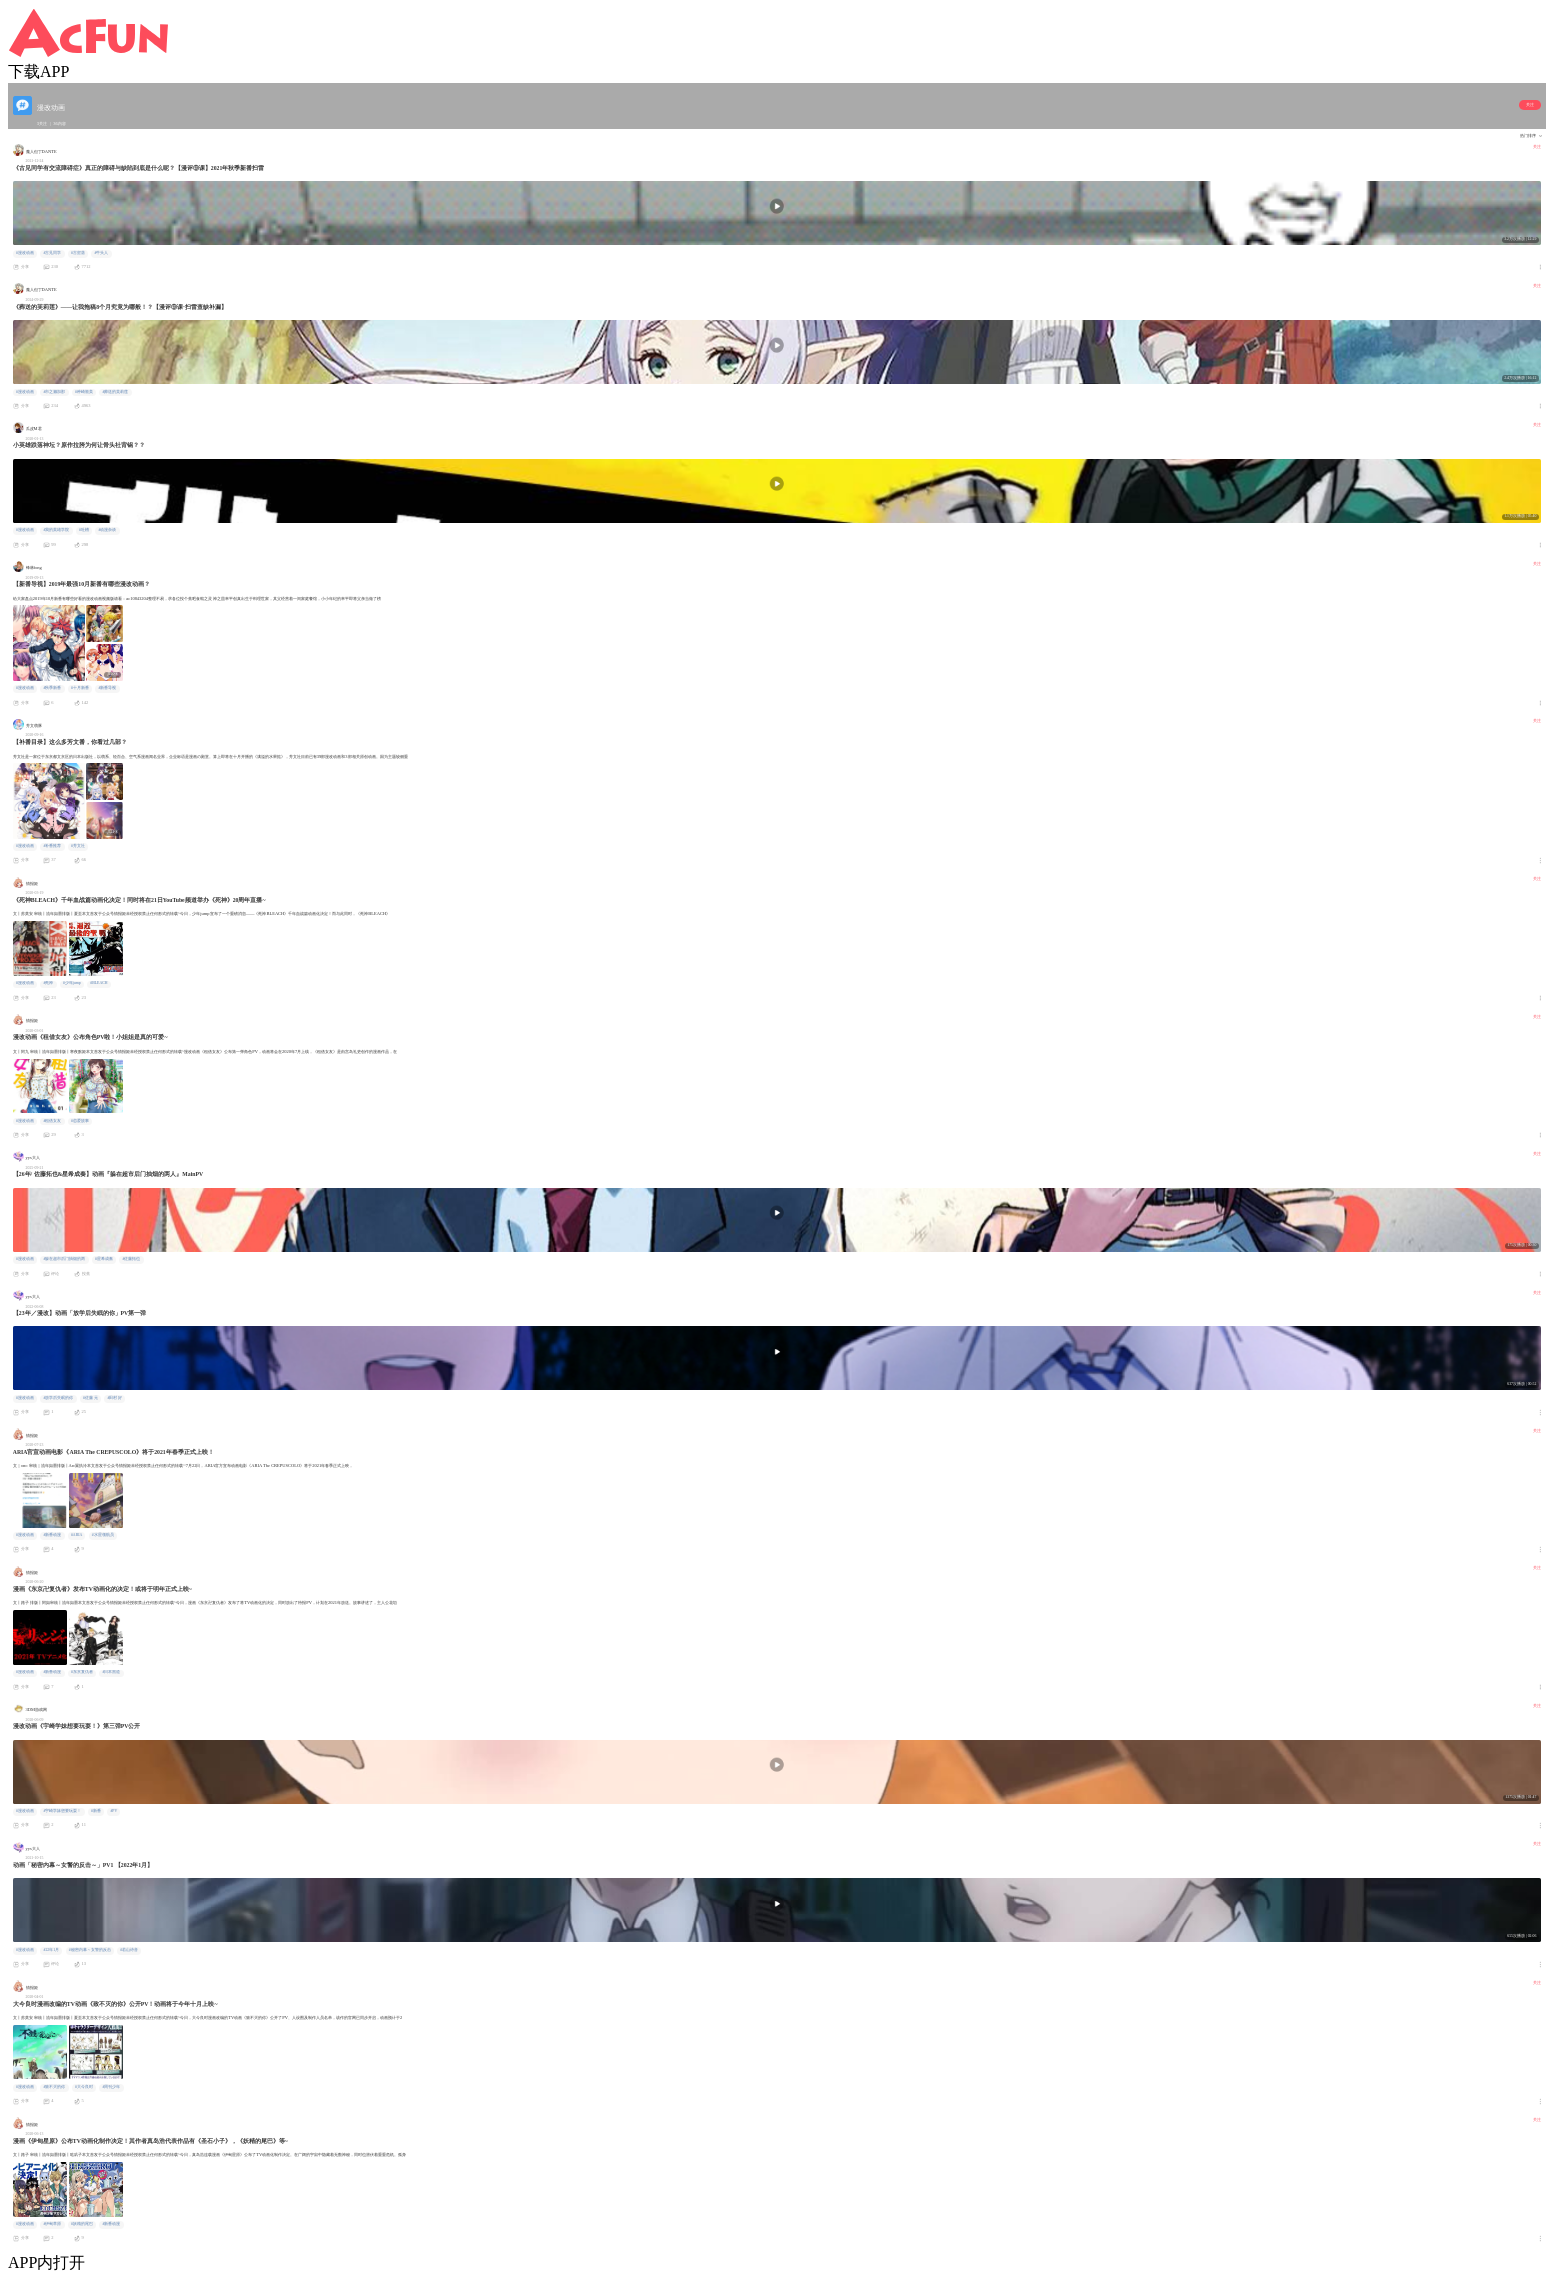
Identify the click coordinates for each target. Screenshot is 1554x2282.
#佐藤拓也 (131, 1259)
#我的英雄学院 (56, 530)
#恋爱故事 (80, 1121)
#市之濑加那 (54, 392)
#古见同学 (52, 253)
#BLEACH (98, 983)
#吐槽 (84, 530)
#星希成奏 (104, 1259)
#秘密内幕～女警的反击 (90, 1950)
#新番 (96, 1811)
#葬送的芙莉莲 (115, 392)
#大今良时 (84, 2087)
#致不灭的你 (54, 2087)
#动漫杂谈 (107, 530)
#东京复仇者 (82, 1672)
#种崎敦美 (84, 392)
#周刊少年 (111, 2087)
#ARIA (76, 1535)
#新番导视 (107, 688)
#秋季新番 (52, 688)
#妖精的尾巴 (82, 2224)
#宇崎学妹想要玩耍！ (62, 1811)
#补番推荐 (52, 846)
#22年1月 (51, 1950)
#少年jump (72, 983)
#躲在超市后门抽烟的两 (64, 1259)
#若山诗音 (129, 1950)
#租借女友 (52, 1121)
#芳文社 (78, 846)
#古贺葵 (78, 253)
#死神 (48, 983)
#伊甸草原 (52, 2224)
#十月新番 (80, 688)
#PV (113, 1811)
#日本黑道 (111, 1672)
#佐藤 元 (90, 1398)
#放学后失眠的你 (58, 1398)
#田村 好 (114, 1398)
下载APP (38, 71)
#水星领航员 (103, 1535)
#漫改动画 (25, 253)
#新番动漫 (52, 1535)
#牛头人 (101, 253)
